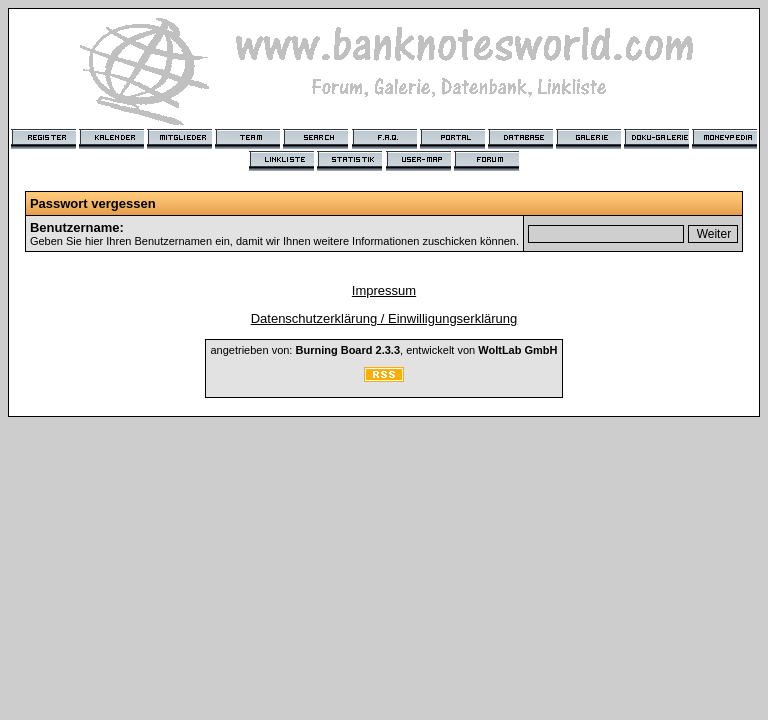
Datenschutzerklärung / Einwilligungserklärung (384, 318)
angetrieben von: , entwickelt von (383, 350)
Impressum (384, 290)
